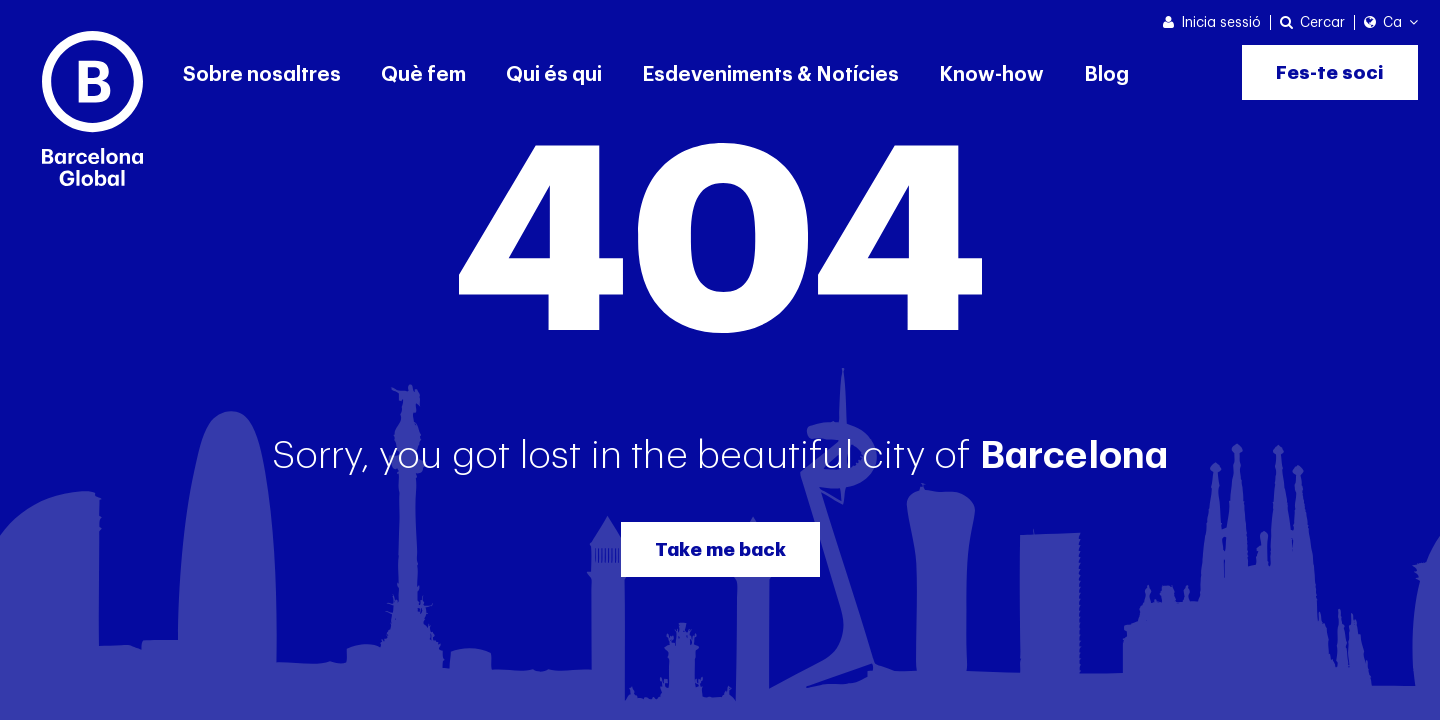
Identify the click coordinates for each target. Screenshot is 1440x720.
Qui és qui (554, 75)
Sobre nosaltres (262, 75)
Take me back (720, 549)
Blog (1106, 75)
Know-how (991, 75)
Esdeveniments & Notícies (770, 75)
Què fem (423, 75)
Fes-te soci (1330, 72)
